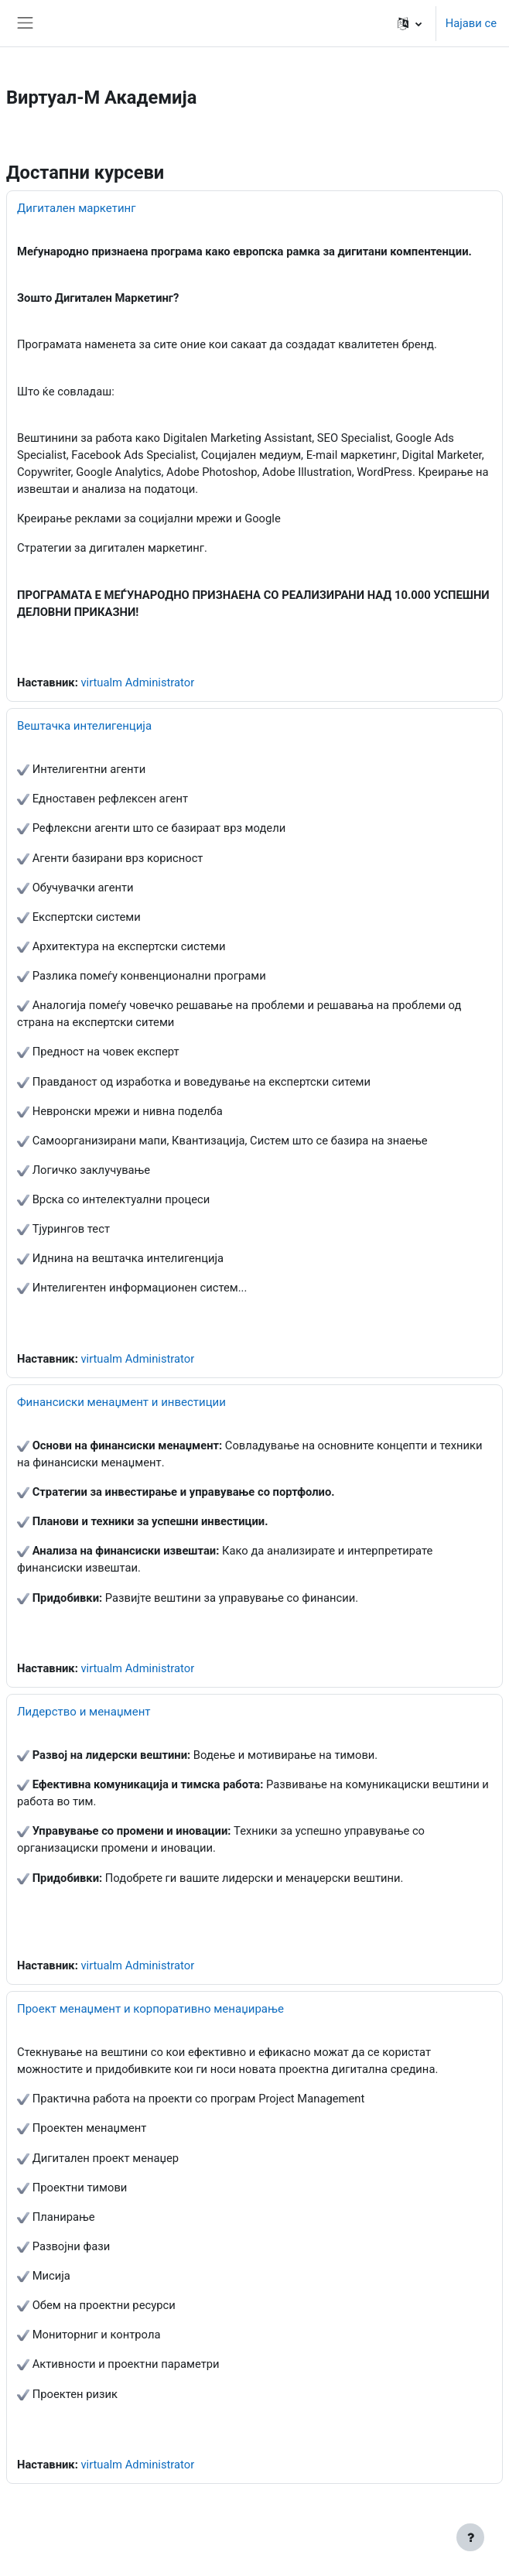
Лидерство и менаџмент (84, 1712)
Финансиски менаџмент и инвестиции (121, 1402)
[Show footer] (470, 2537)
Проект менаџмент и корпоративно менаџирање (150, 2009)
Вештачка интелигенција (84, 726)
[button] (409, 23)
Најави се (471, 23)
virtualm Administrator (137, 682)
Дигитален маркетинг (76, 208)
